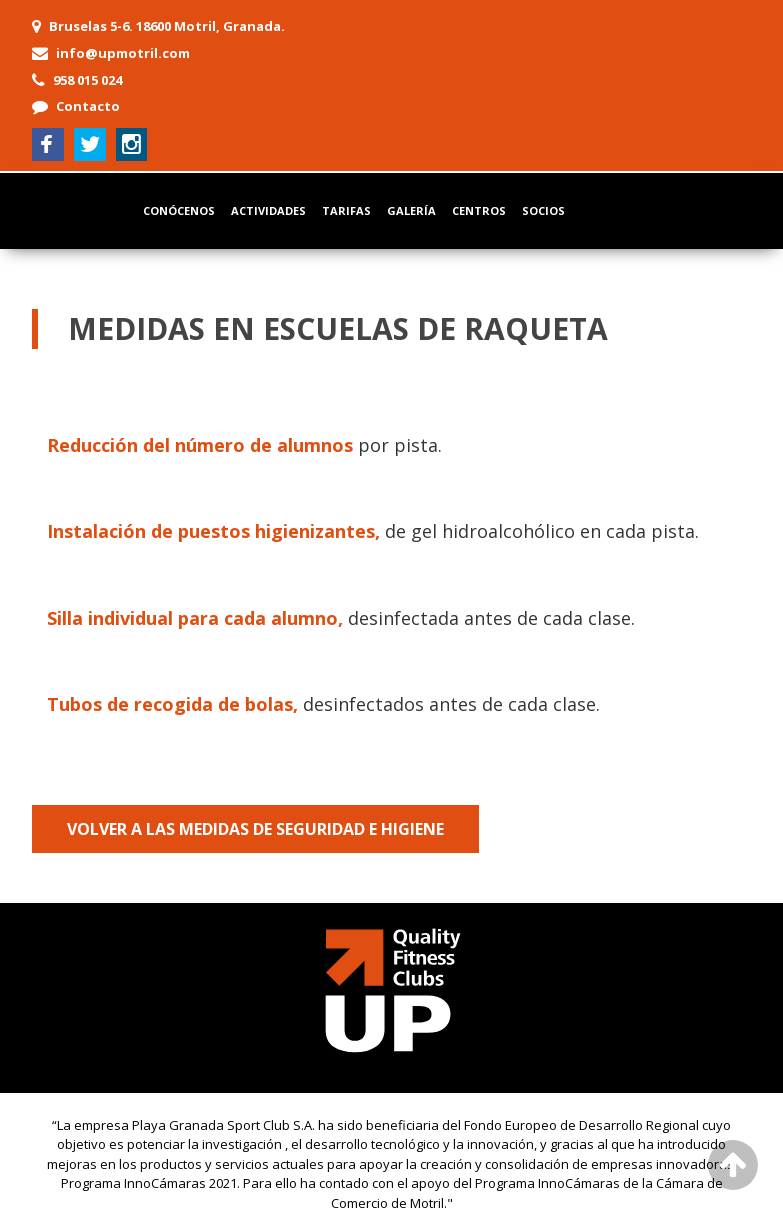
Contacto (88, 106)
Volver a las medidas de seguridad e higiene (255, 829)
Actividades (268, 210)
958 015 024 (87, 80)
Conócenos (179, 210)
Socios (543, 210)
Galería (411, 210)
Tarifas (346, 210)
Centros (479, 210)
